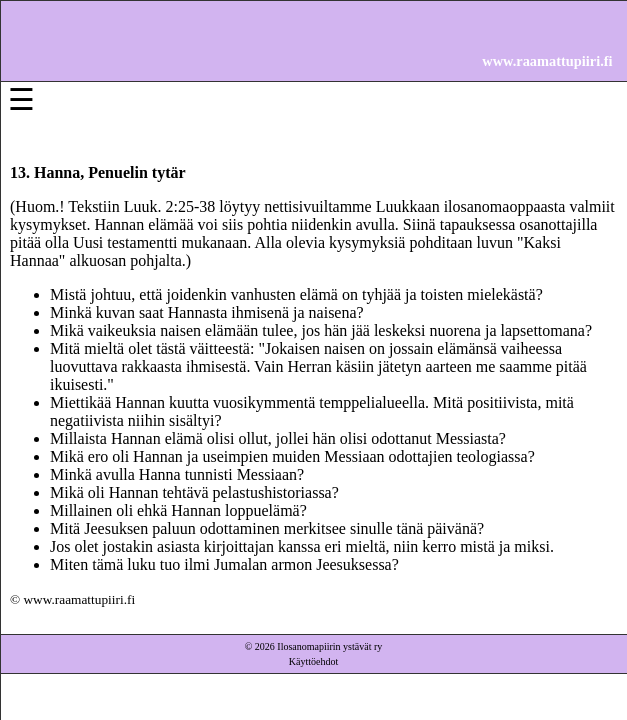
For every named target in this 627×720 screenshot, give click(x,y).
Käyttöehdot (313, 661)
